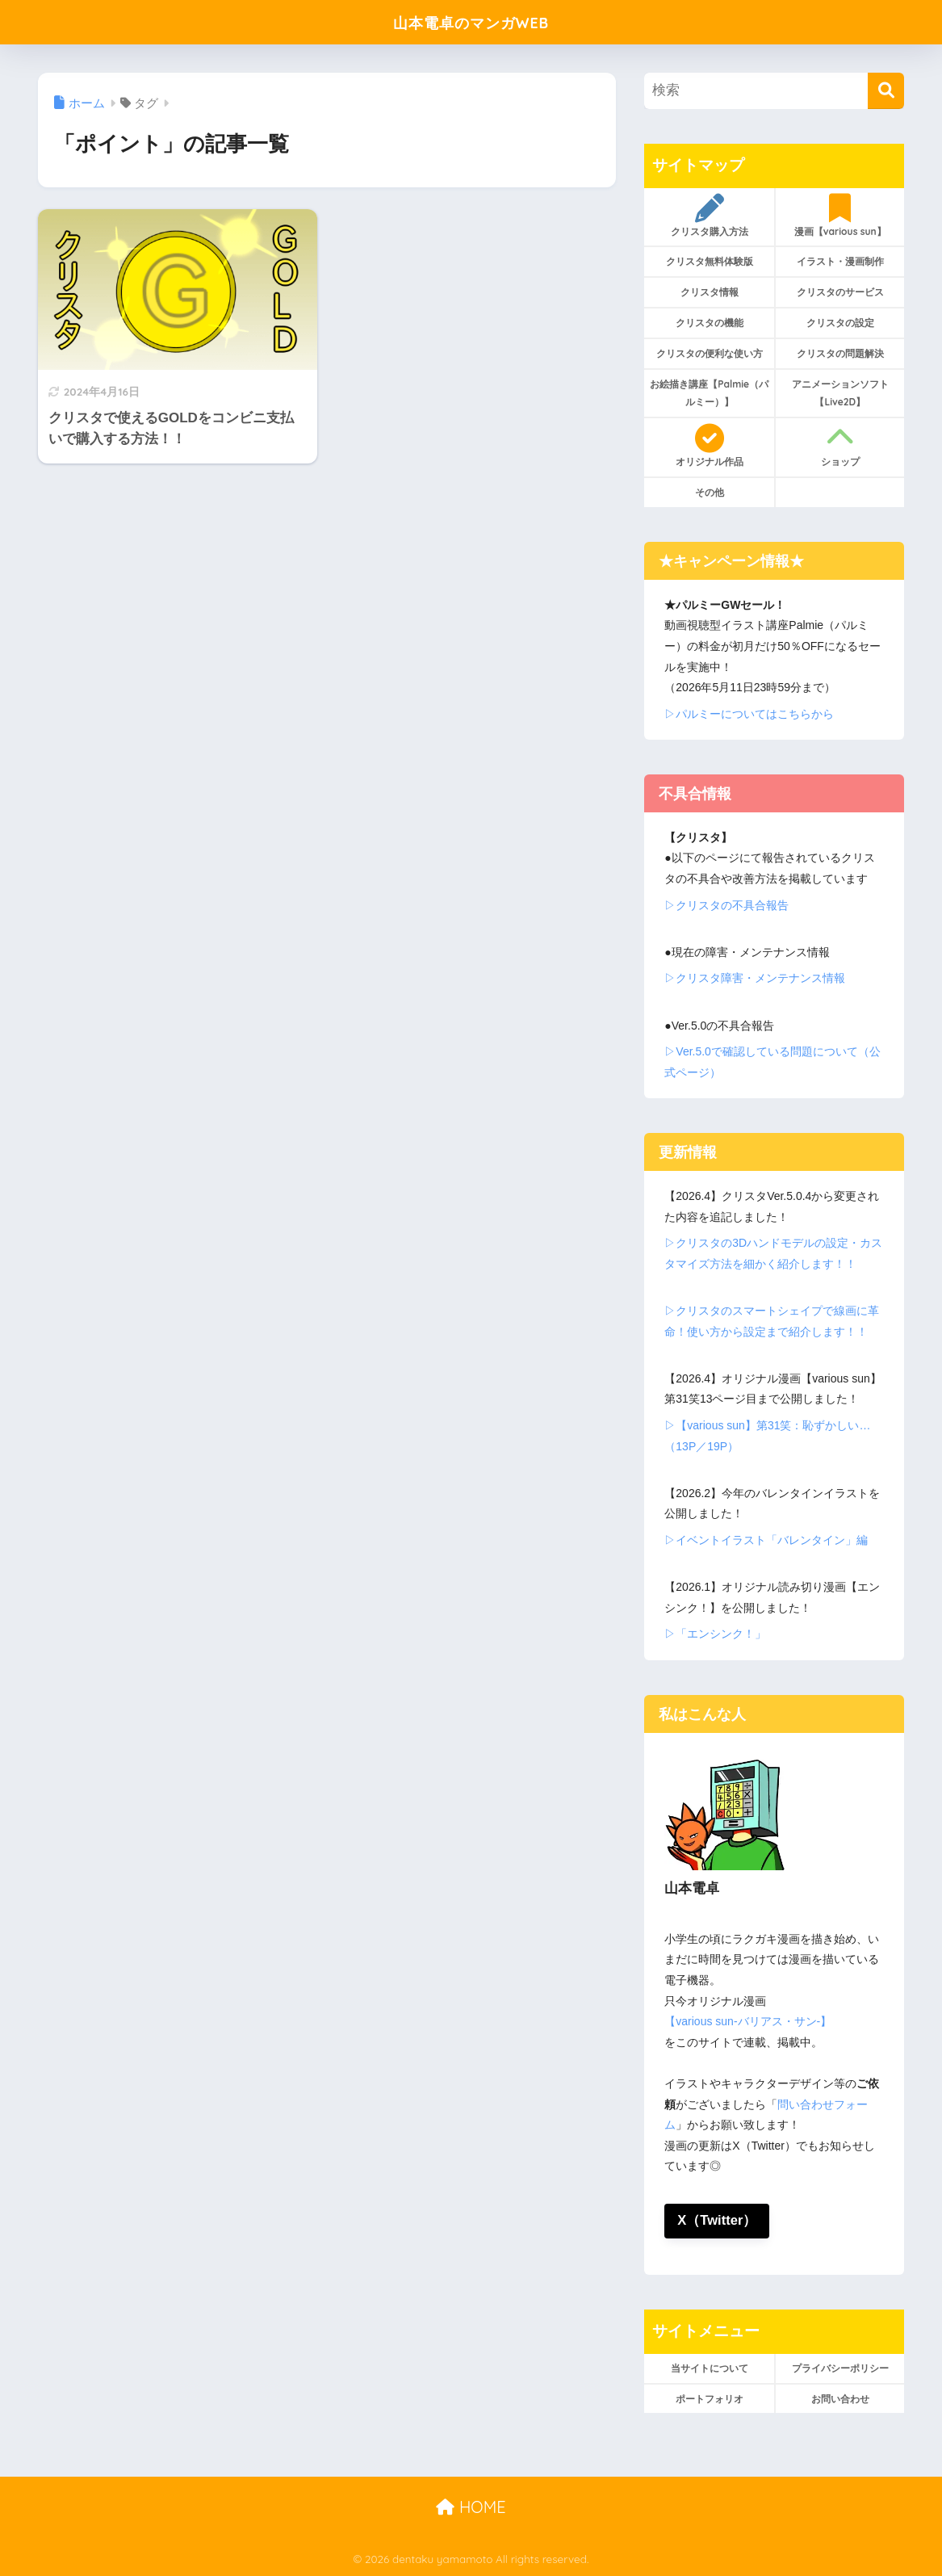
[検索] (886, 91)
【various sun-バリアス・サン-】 (747, 2021)
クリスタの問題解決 (840, 353)
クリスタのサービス (840, 292)
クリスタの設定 (840, 323)
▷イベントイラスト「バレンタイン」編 (766, 1539)
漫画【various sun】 (839, 215)
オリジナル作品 (709, 446)
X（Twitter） (717, 2221)
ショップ (839, 446)
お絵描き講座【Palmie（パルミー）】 (709, 393)
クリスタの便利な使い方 (709, 353)
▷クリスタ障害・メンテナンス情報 (754, 977)
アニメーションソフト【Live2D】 (840, 393)
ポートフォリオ (709, 2399)
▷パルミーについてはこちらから (749, 713)
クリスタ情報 (709, 292)
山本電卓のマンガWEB (471, 21)
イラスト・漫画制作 (840, 261)
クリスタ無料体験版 (709, 261)
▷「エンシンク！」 (715, 1633)
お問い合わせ (840, 2399)
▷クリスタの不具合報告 (726, 905)
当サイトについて (709, 2368)
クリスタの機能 (709, 323)
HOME (470, 2507)
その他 (709, 492)
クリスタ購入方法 (709, 215)
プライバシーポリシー (840, 2368)
